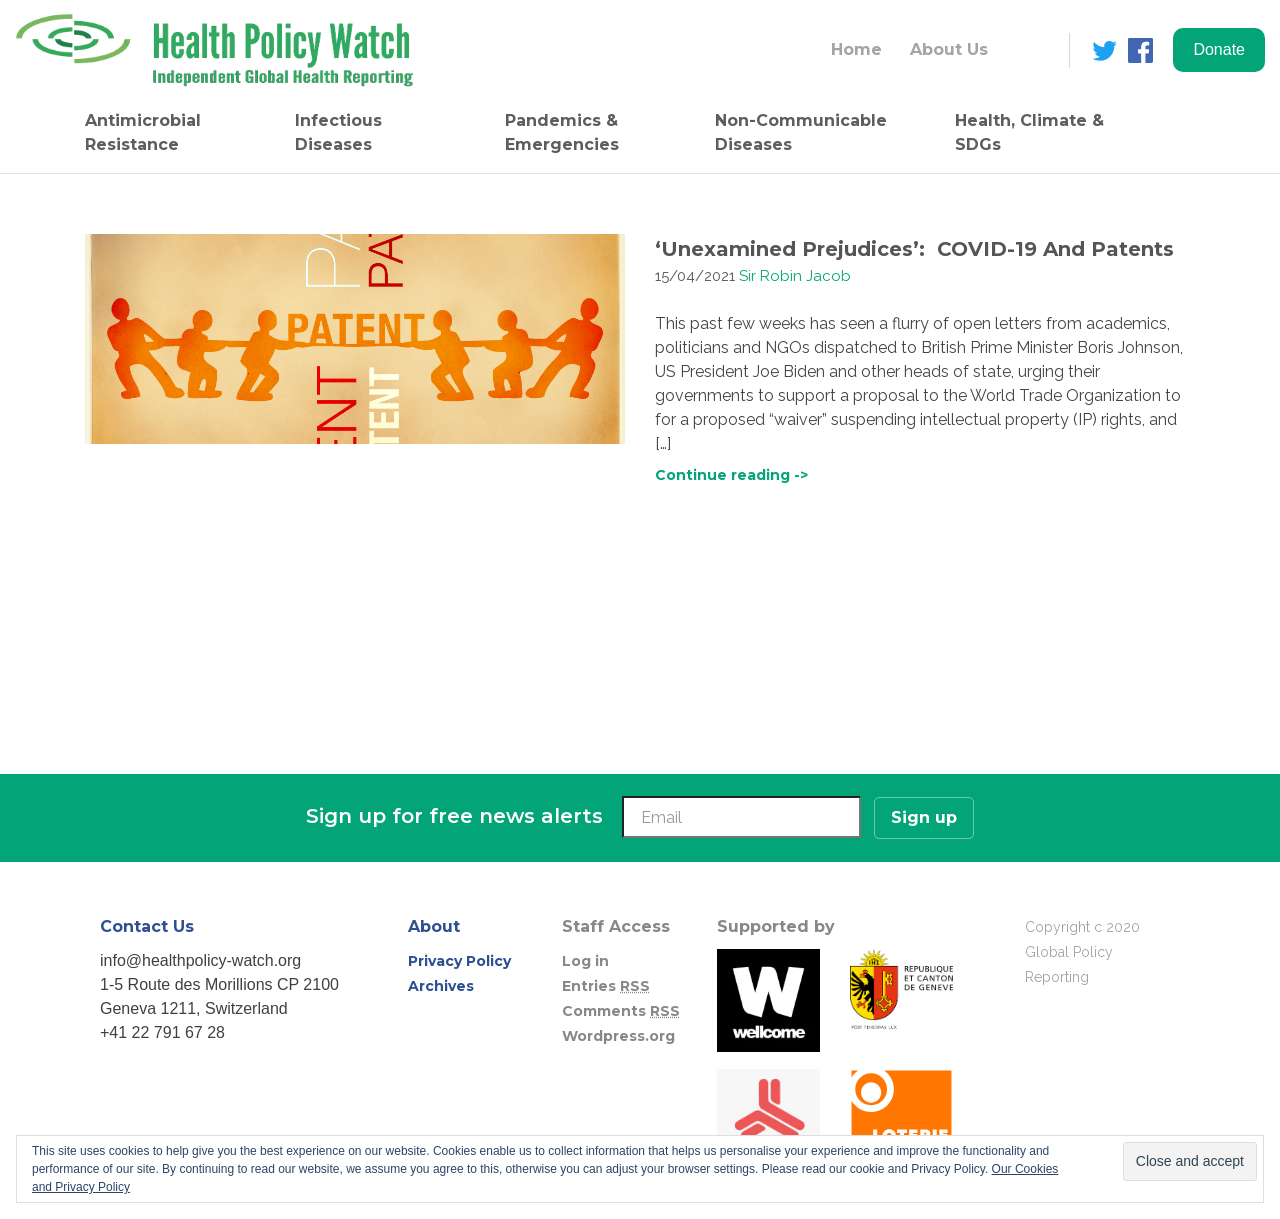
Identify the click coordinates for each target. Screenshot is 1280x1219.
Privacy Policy (459, 961)
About (434, 926)
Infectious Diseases (338, 132)
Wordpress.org (618, 1036)
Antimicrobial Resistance (143, 132)
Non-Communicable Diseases (801, 132)
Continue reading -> (731, 475)
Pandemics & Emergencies (562, 132)
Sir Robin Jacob (795, 276)
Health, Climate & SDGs (1029, 132)
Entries (606, 986)
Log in (585, 961)
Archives (441, 986)
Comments (621, 1011)
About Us (949, 49)
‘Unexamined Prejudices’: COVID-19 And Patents (914, 249)
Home (856, 49)
